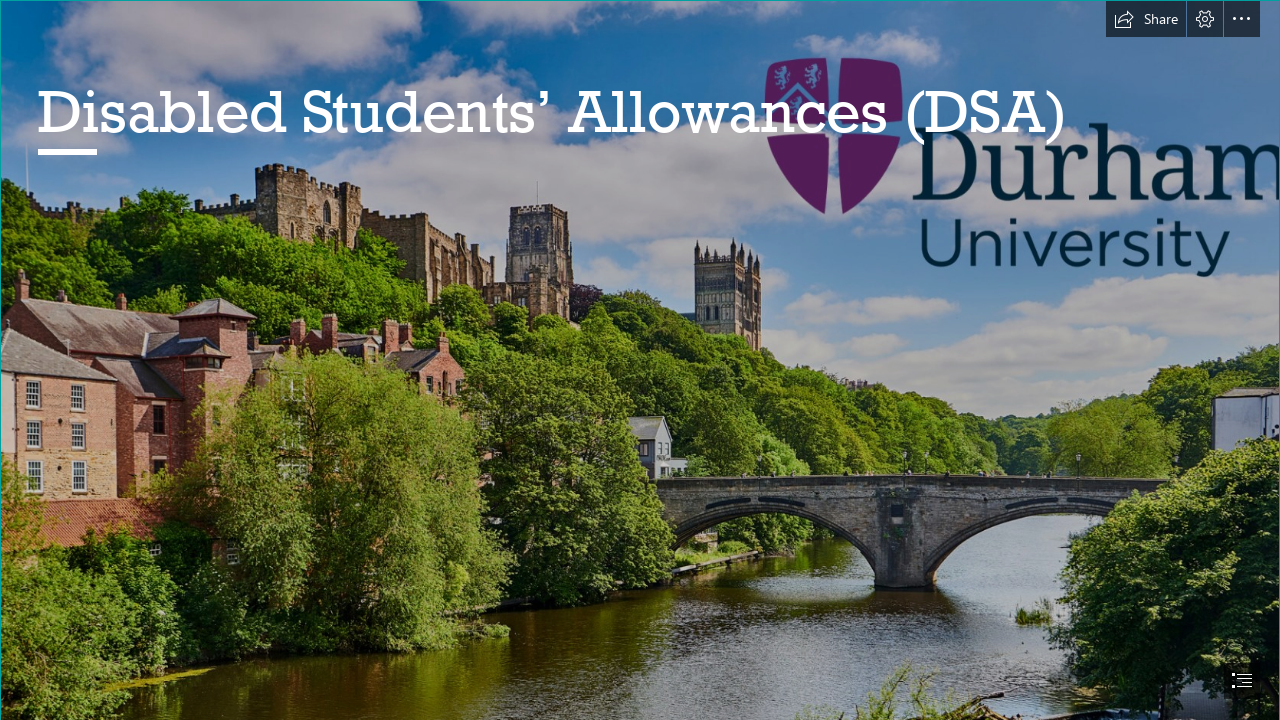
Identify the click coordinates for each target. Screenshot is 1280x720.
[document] (640, 360)
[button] (1146, 19)
